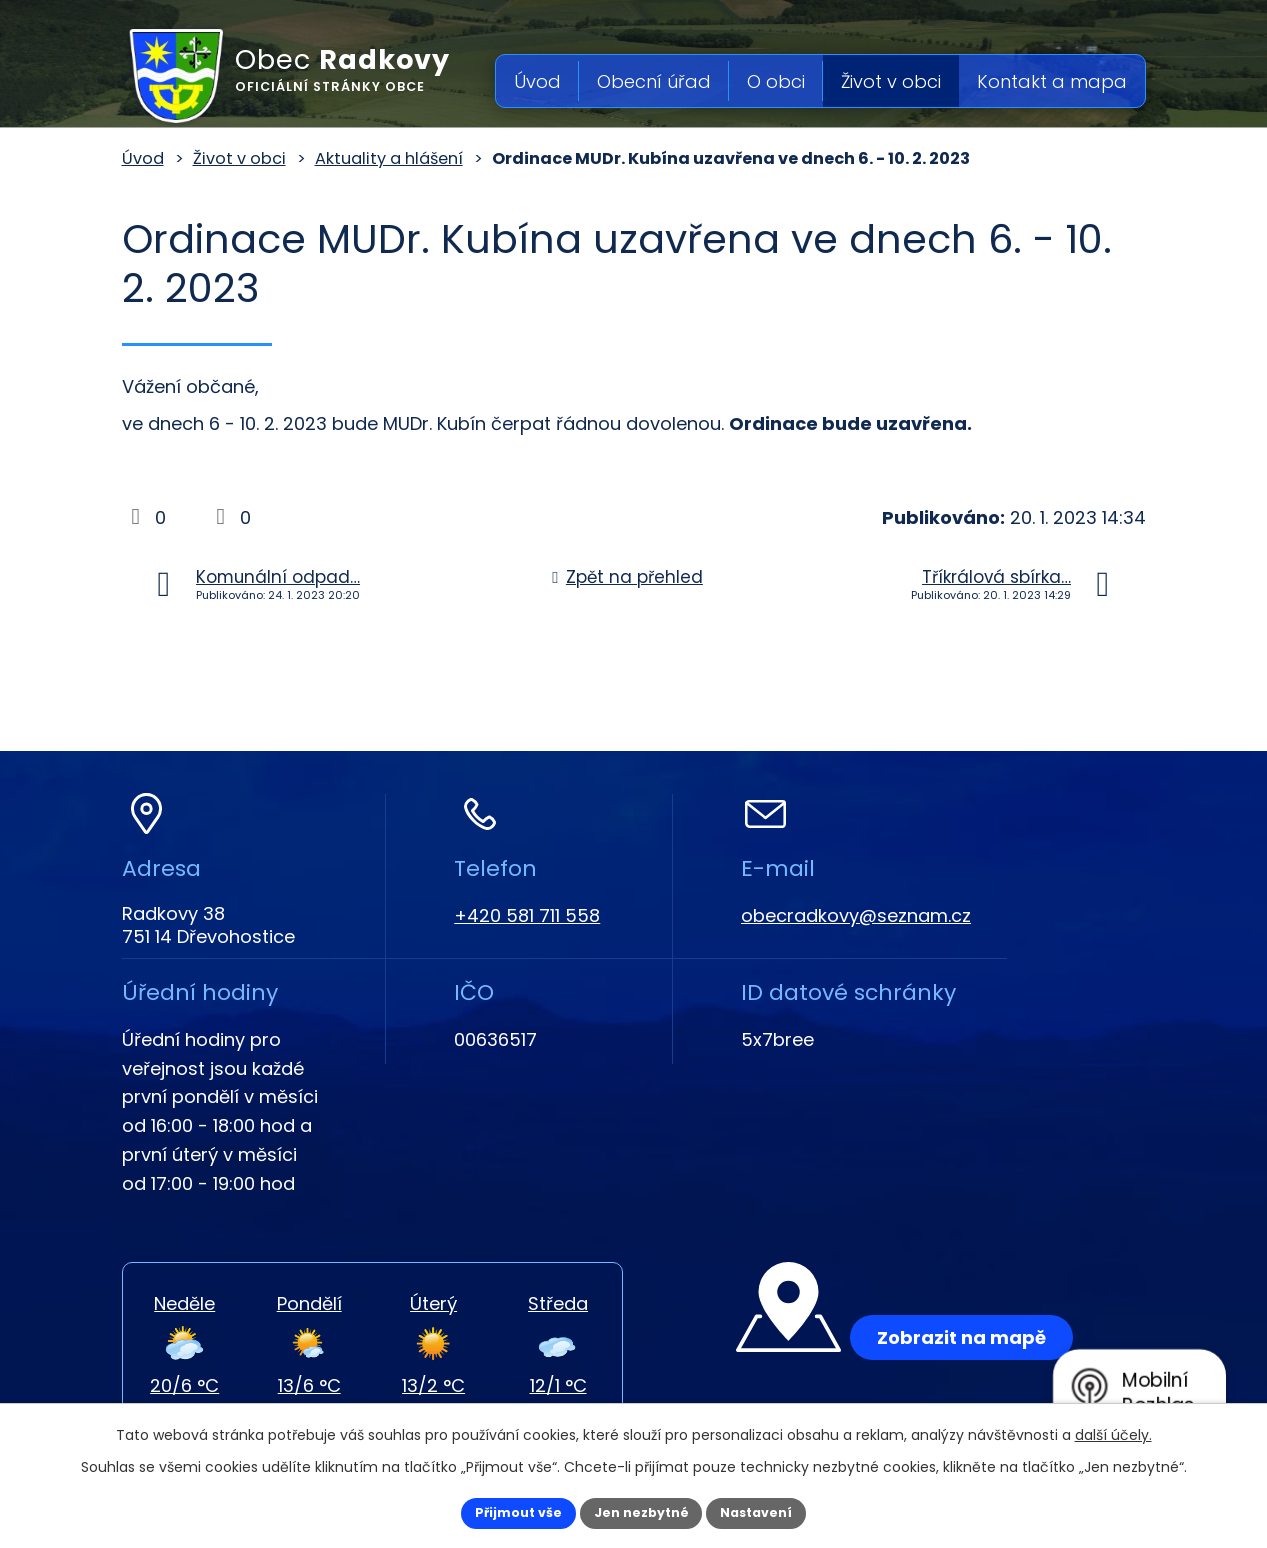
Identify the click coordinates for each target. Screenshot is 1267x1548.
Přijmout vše (495, 1511)
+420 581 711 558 (527, 915)
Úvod (537, 81)
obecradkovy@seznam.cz (856, 915)
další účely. (1113, 1431)
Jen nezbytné (641, 1511)
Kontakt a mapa (1052, 81)
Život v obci (891, 81)
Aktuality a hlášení (389, 158)
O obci (776, 81)
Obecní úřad (654, 81)
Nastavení (780, 1511)
